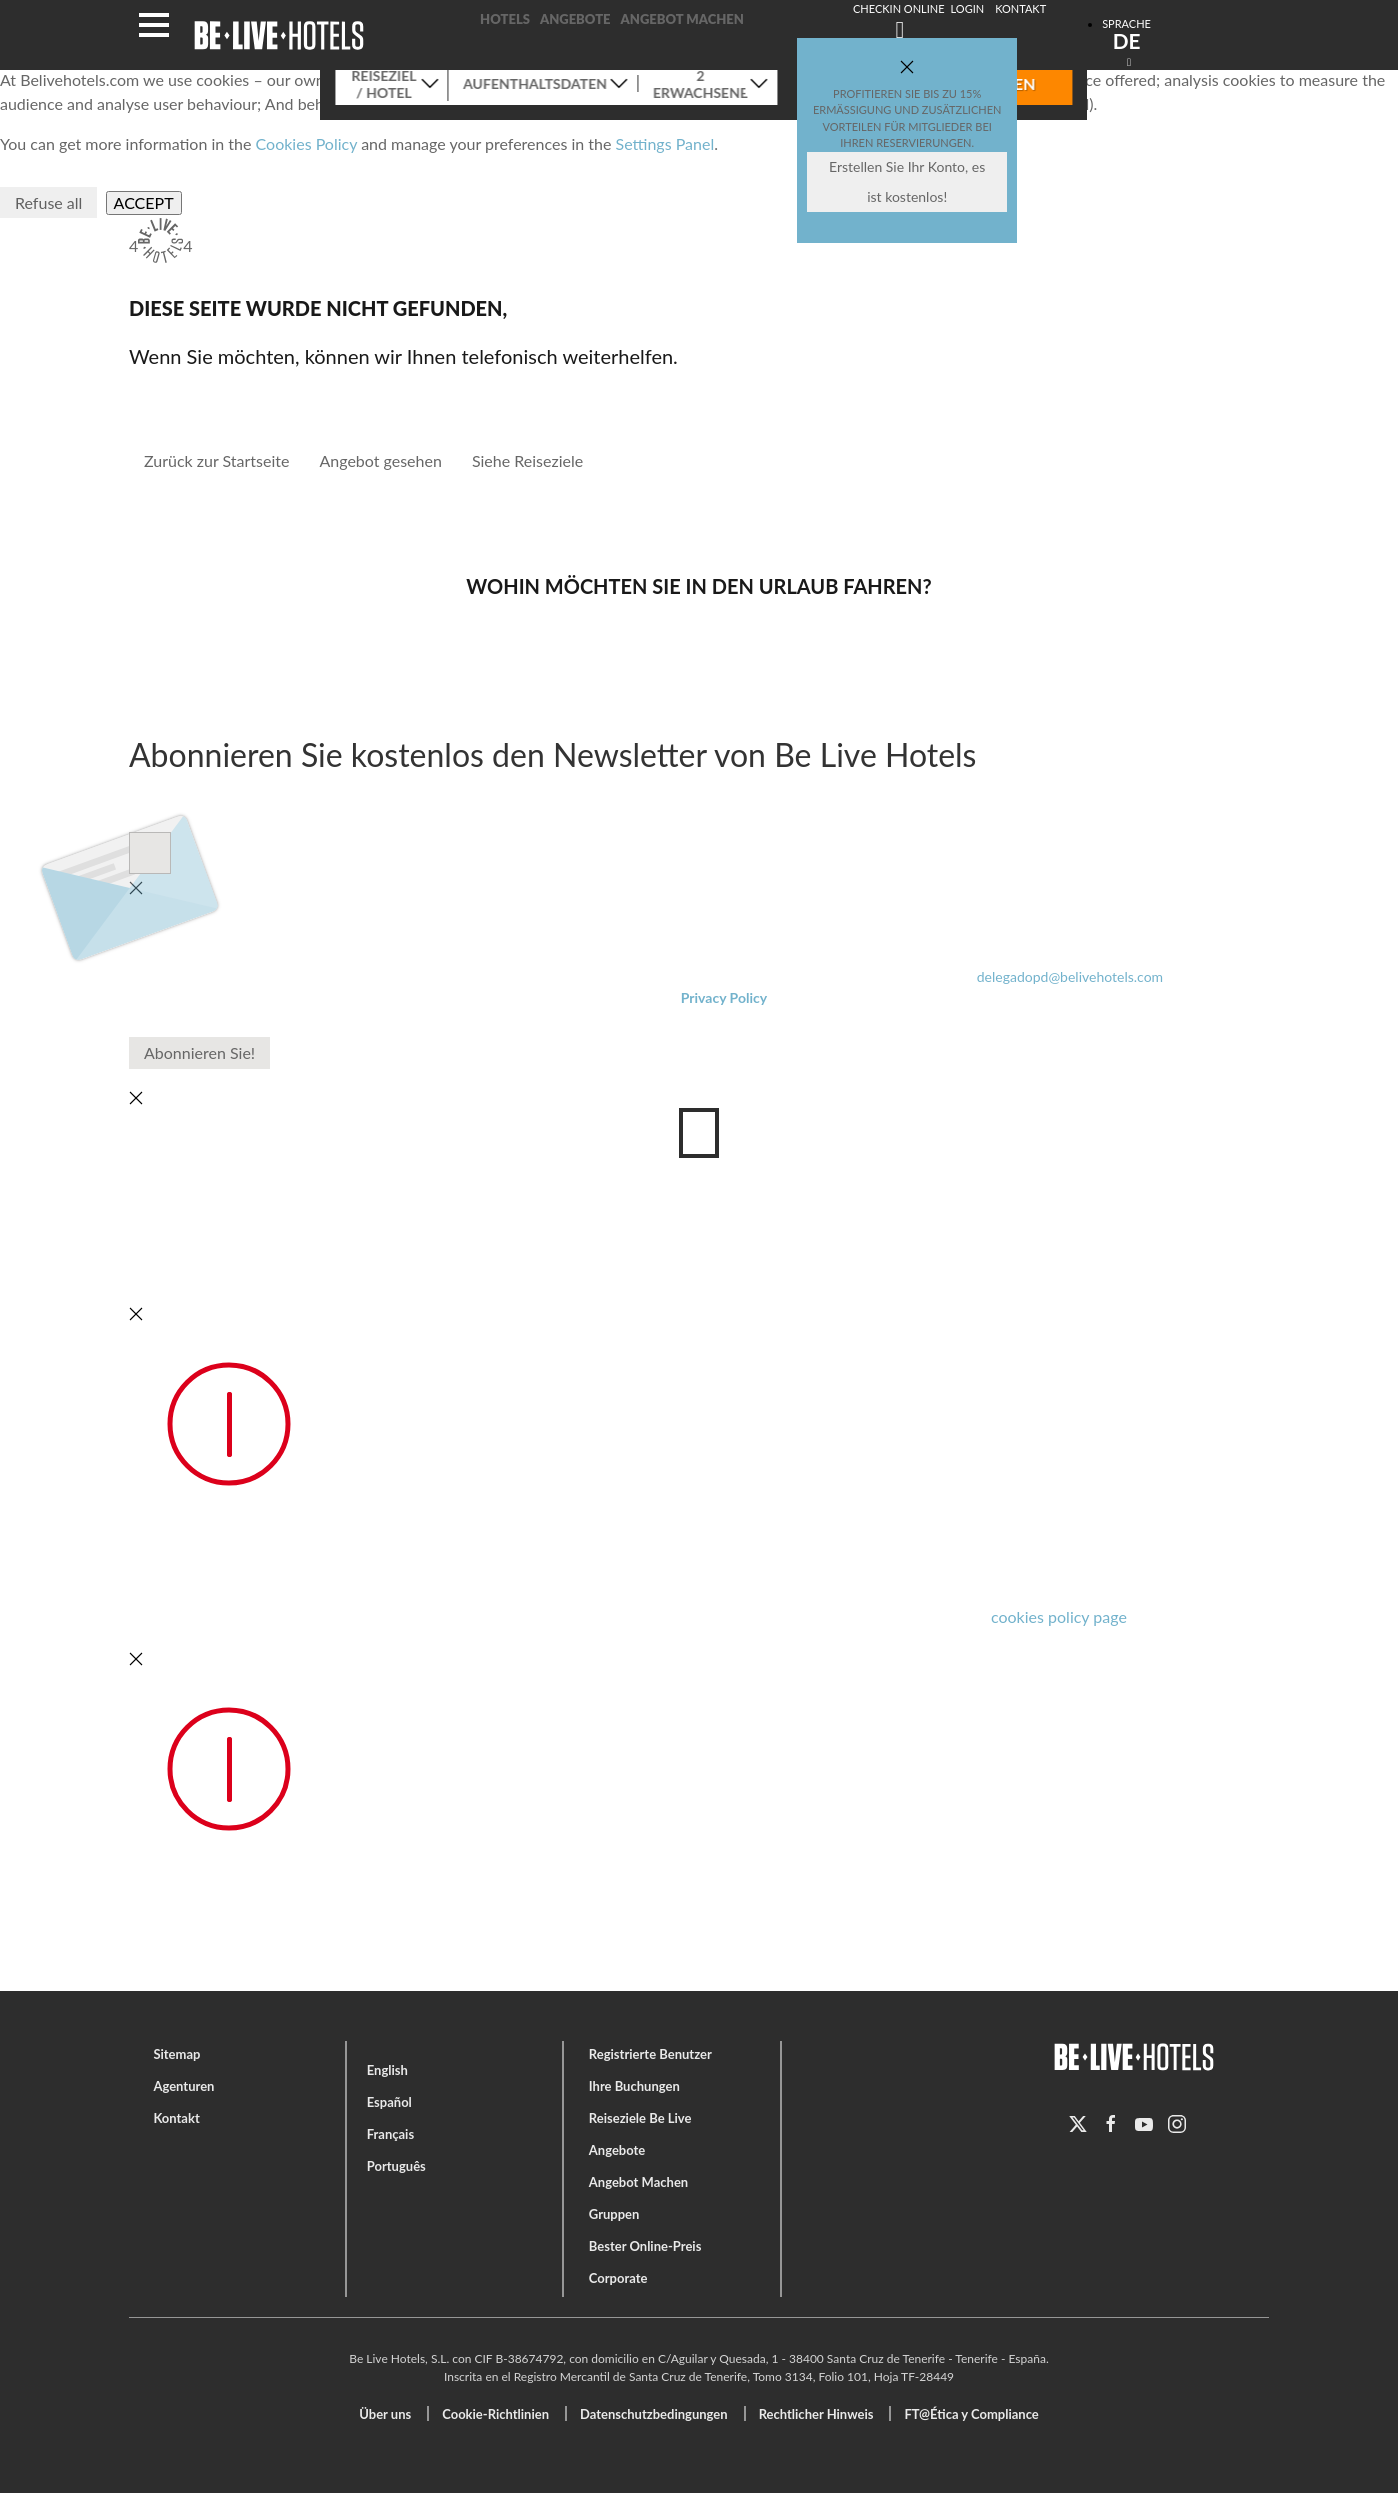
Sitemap (176, 2054)
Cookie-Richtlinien (495, 2414)
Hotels (505, 19)
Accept (144, 202)
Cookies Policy (306, 143)
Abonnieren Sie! (199, 1052)
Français (390, 2134)
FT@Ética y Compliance (971, 2414)
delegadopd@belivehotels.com (1070, 976)
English (387, 2070)
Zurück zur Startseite (216, 460)
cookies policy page (1059, 1616)
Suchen (1158, 70)
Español (389, 2102)
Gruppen (614, 2214)
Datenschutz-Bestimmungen (351, 852)
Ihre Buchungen (634, 2086)
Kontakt (176, 2118)
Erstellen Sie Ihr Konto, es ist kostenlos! (907, 181)
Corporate (618, 2278)
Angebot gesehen (380, 460)
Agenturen (183, 2086)
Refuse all (48, 202)
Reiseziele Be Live (640, 2118)
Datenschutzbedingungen (654, 2414)
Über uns (385, 2414)
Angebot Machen (682, 19)
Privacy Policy (724, 997)
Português (396, 2166)
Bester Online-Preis (645, 2246)
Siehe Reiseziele (527, 460)
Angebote (575, 19)
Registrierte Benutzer (650, 2054)
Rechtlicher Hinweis (816, 2414)
